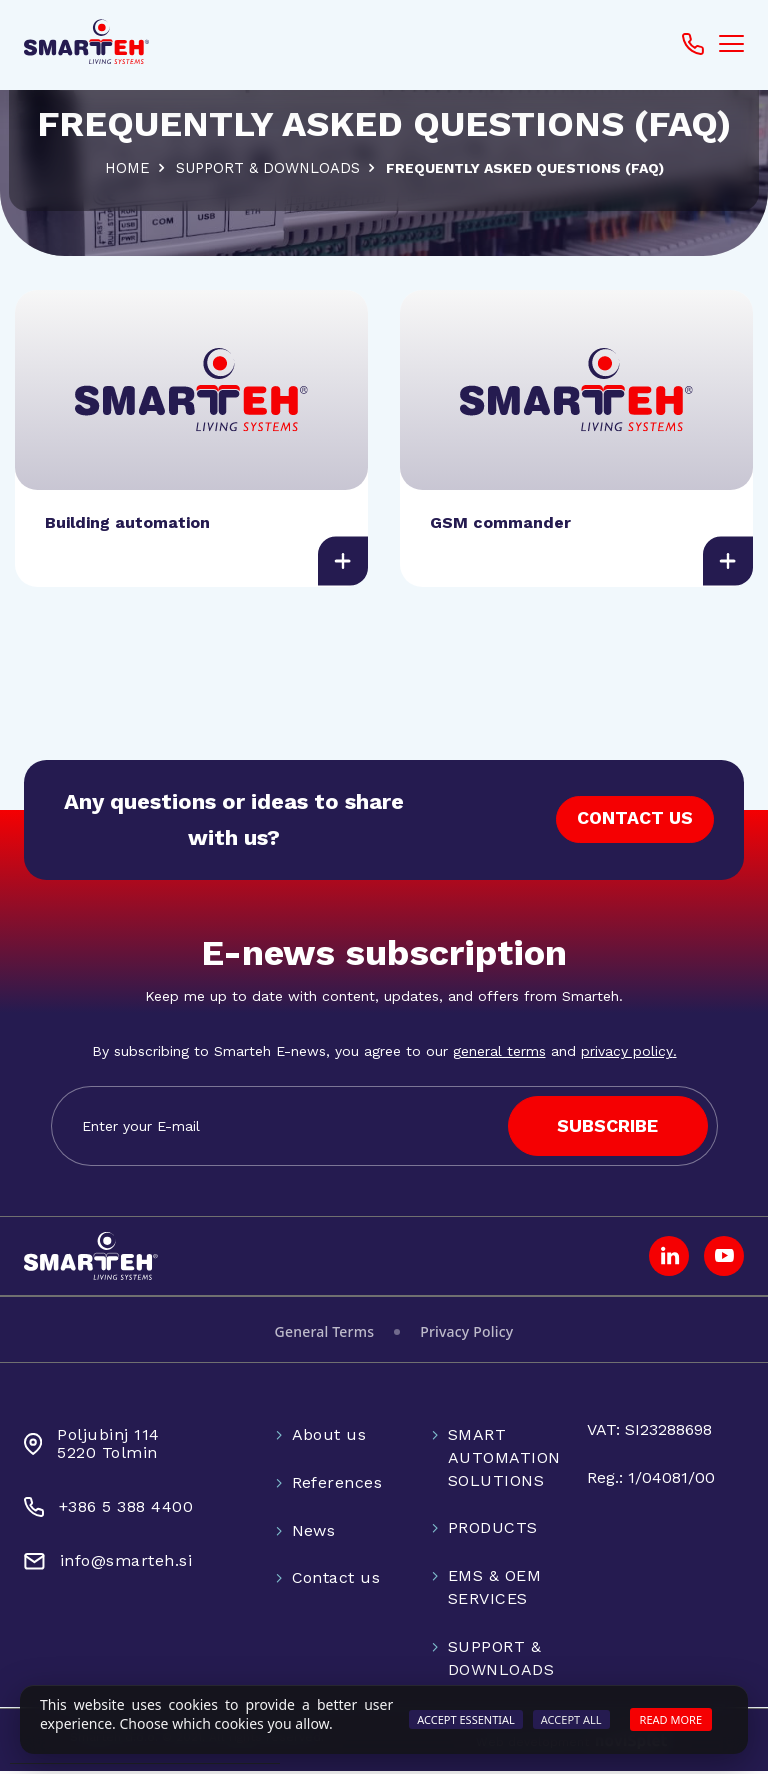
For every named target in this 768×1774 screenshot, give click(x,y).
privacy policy (626, 1054)
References (337, 1484)
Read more (671, 1719)
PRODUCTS (493, 1530)
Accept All (571, 1719)
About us (329, 1437)
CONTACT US (634, 822)
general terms (499, 1054)
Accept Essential (466, 1719)
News (314, 1532)
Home (125, 168)
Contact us (336, 1580)
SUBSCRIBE (607, 1128)
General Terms (325, 1334)
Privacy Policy (466, 1334)
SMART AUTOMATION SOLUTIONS (504, 1460)
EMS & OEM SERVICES (494, 1590)
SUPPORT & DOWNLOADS (268, 168)
